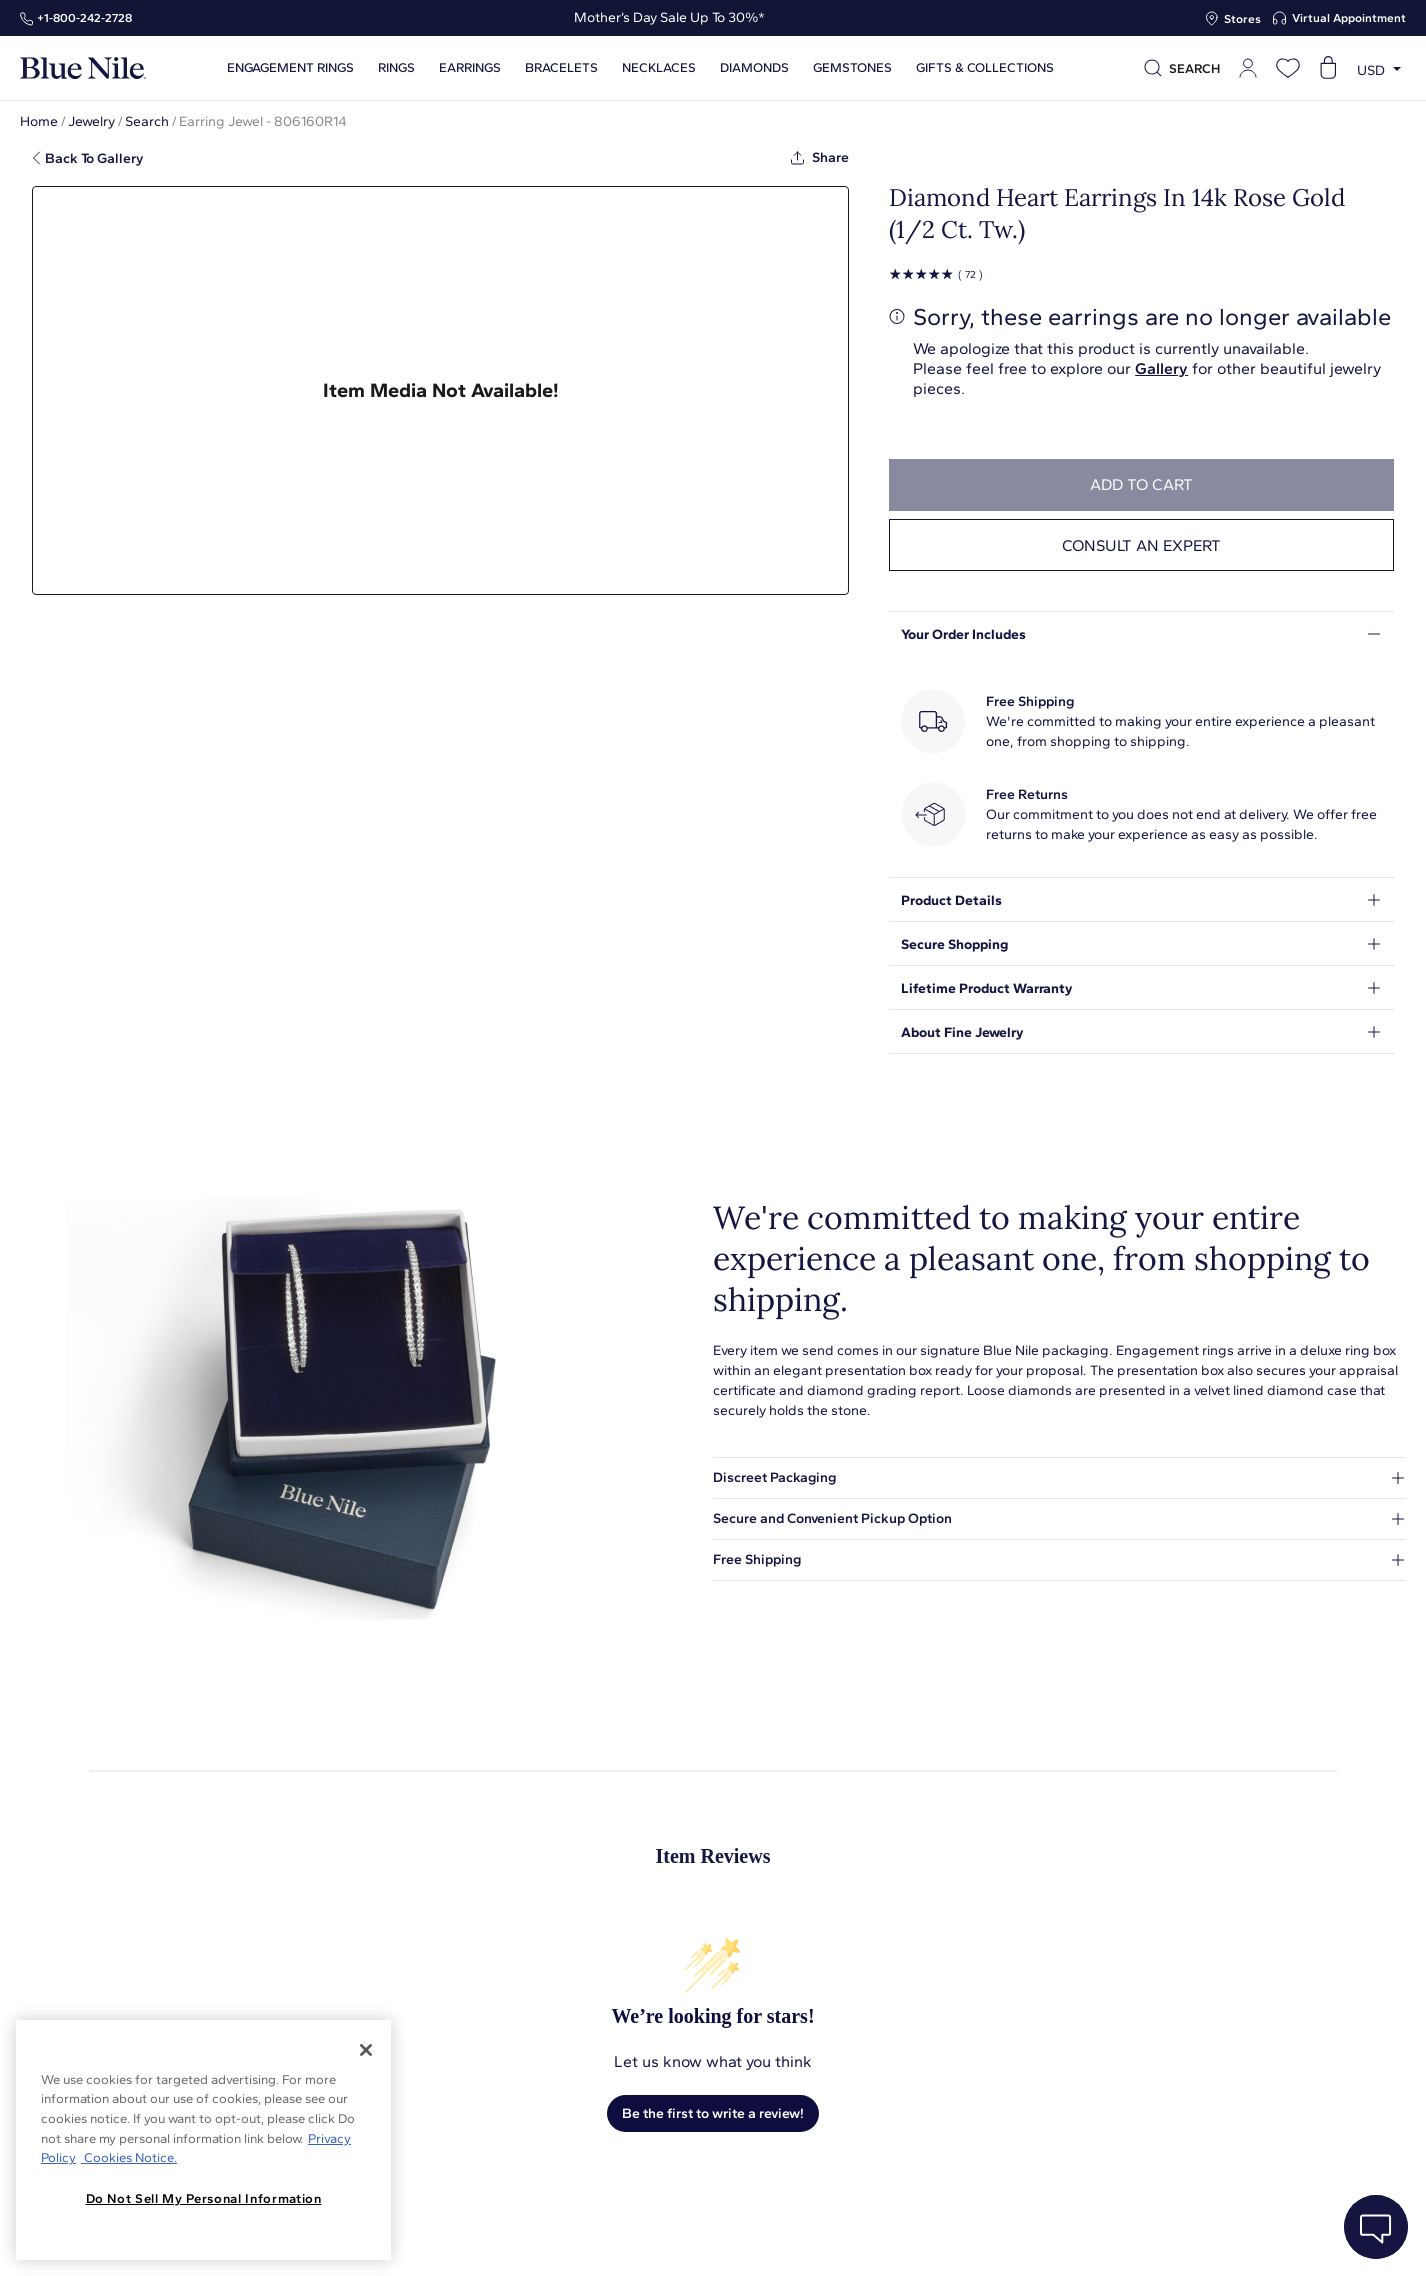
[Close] (366, 2050)
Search (147, 121)
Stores (1242, 19)
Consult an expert (1141, 545)
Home (39, 121)
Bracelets (561, 68)
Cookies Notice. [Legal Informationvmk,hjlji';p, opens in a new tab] (129, 2157)
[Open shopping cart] (1328, 68)
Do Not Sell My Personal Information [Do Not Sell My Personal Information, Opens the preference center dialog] (204, 2198)
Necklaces (659, 68)
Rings (396, 68)
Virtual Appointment (1349, 18)
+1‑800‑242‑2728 (84, 18)
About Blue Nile (453, 2238)
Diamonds (754, 68)
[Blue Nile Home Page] (83, 68)
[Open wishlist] (1288, 68)
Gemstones (852, 68)
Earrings (470, 68)
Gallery (1161, 368)
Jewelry (91, 121)
